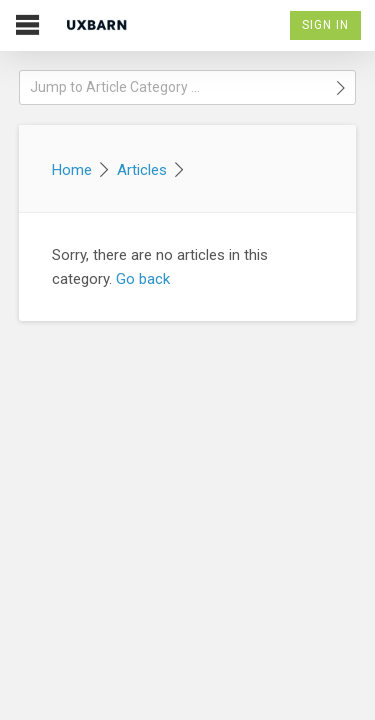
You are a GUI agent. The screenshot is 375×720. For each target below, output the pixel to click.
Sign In (325, 25)
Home (72, 170)
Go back (143, 279)
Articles (142, 170)
